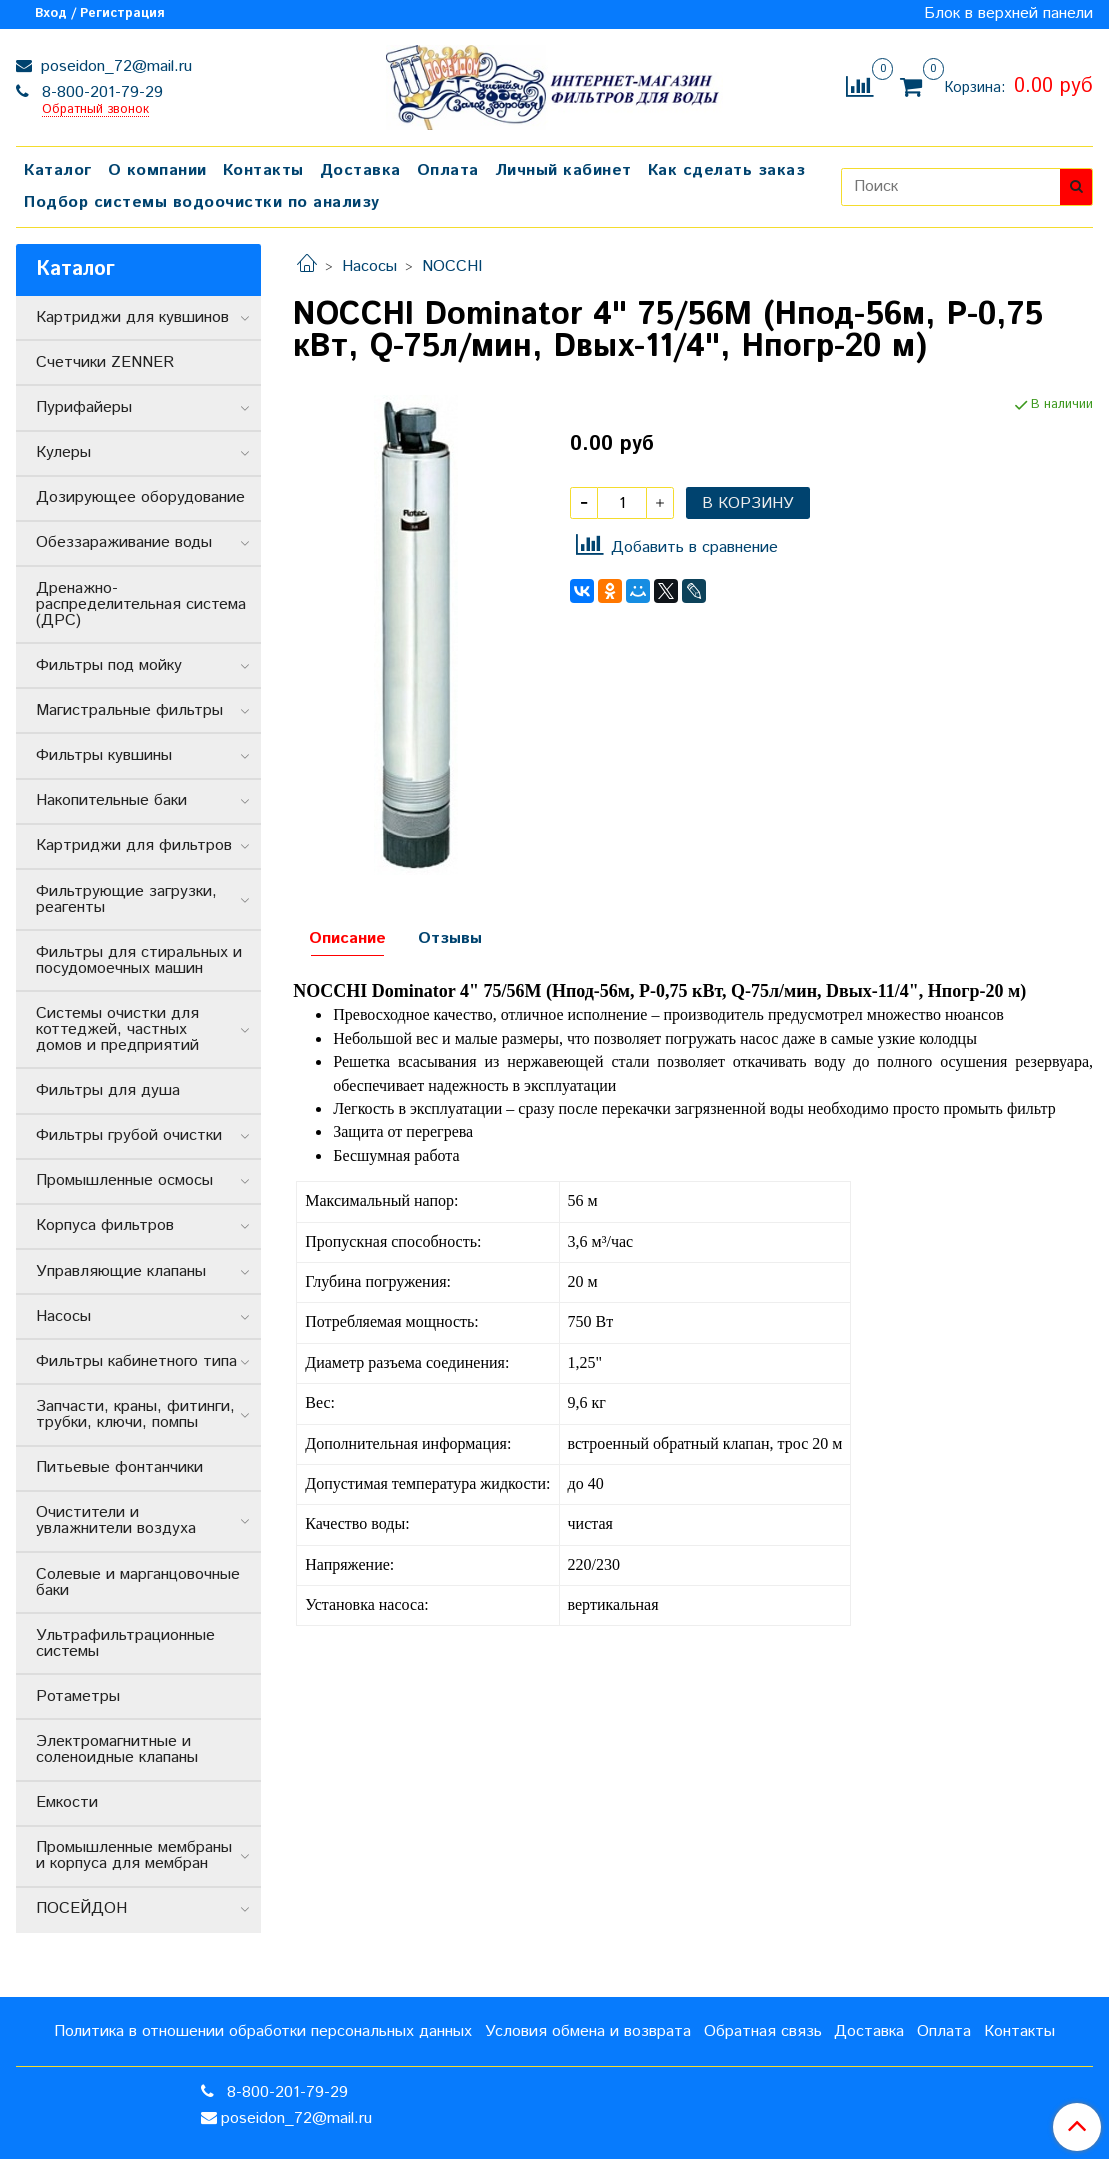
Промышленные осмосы (124, 1180)
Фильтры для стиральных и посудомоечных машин (139, 960)
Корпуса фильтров (105, 1225)
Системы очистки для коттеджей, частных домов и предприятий (117, 1029)
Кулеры (63, 452)
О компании (157, 170)
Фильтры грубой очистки (129, 1135)
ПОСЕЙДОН (81, 1908)
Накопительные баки (111, 800)
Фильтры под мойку (109, 665)
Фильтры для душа (108, 1090)
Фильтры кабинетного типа (136, 1361)
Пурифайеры (84, 407)
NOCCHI (452, 266)
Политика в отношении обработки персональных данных (263, 2031)
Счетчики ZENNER (105, 362)
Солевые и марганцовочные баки (138, 1582)
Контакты (263, 170)
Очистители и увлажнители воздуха (116, 1520)
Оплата (448, 170)
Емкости (67, 1802)
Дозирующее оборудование (140, 497)
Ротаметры (78, 1696)
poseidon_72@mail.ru (114, 66)
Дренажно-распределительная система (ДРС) (141, 604)
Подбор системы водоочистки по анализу (202, 202)
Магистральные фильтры (129, 710)
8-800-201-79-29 (100, 92)
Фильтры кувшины (104, 755)
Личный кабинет (563, 170)
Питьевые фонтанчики (119, 1467)
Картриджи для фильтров (134, 845)
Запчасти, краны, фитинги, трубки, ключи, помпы (135, 1414)
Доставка (360, 170)
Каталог (58, 170)
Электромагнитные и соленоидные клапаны (117, 1749)
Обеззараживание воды (124, 542)
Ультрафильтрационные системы (125, 1643)
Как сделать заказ (727, 170)
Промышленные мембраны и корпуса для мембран (134, 1855)
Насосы (369, 266)
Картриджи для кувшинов (132, 317)
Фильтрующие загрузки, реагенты (126, 899)
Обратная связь (763, 2031)
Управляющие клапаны (121, 1271)
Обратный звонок (95, 110)
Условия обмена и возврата (588, 2031)
